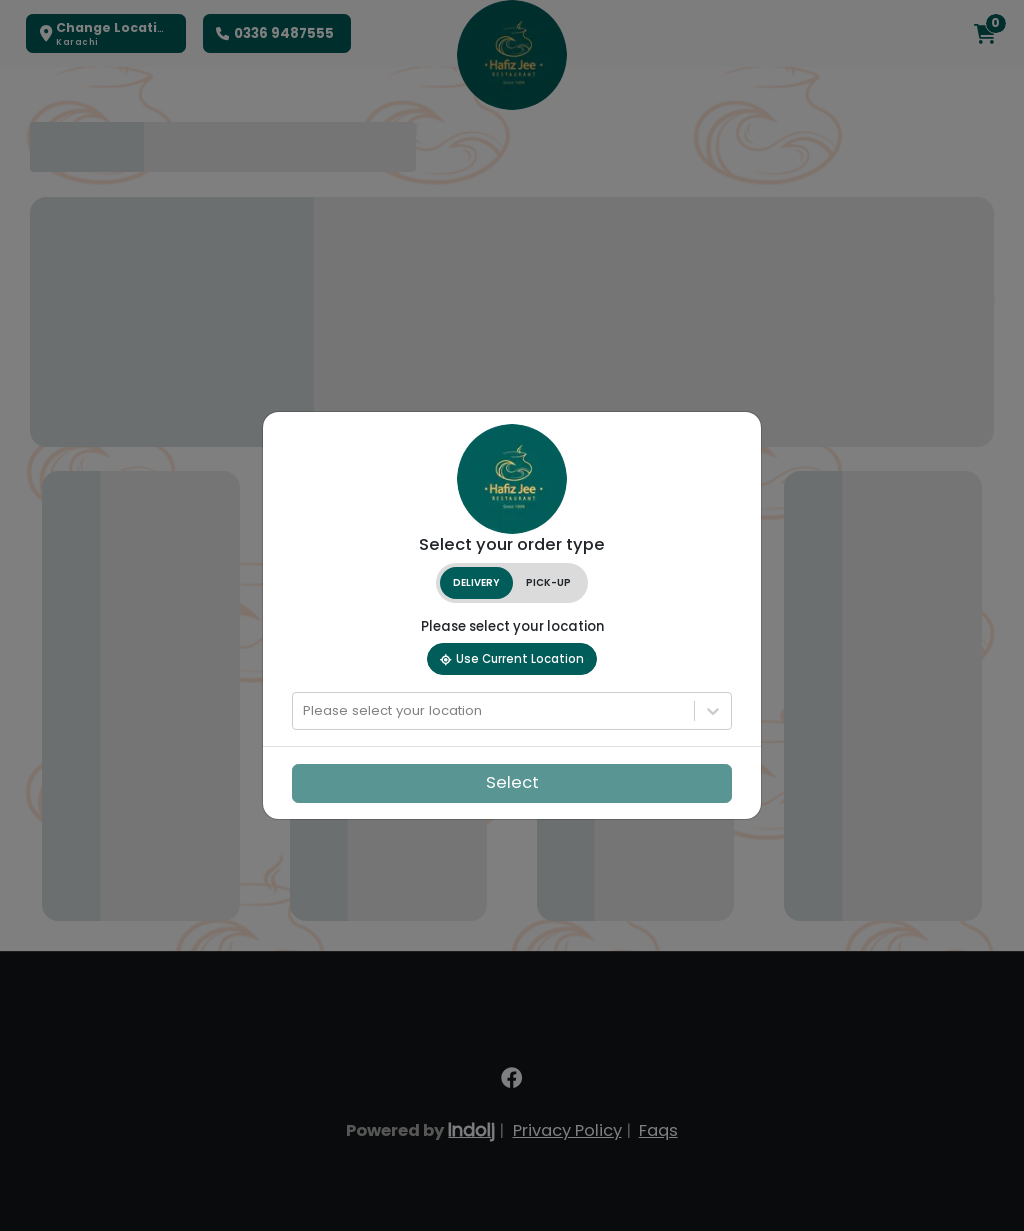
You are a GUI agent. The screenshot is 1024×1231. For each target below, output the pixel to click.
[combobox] (305, 711)
